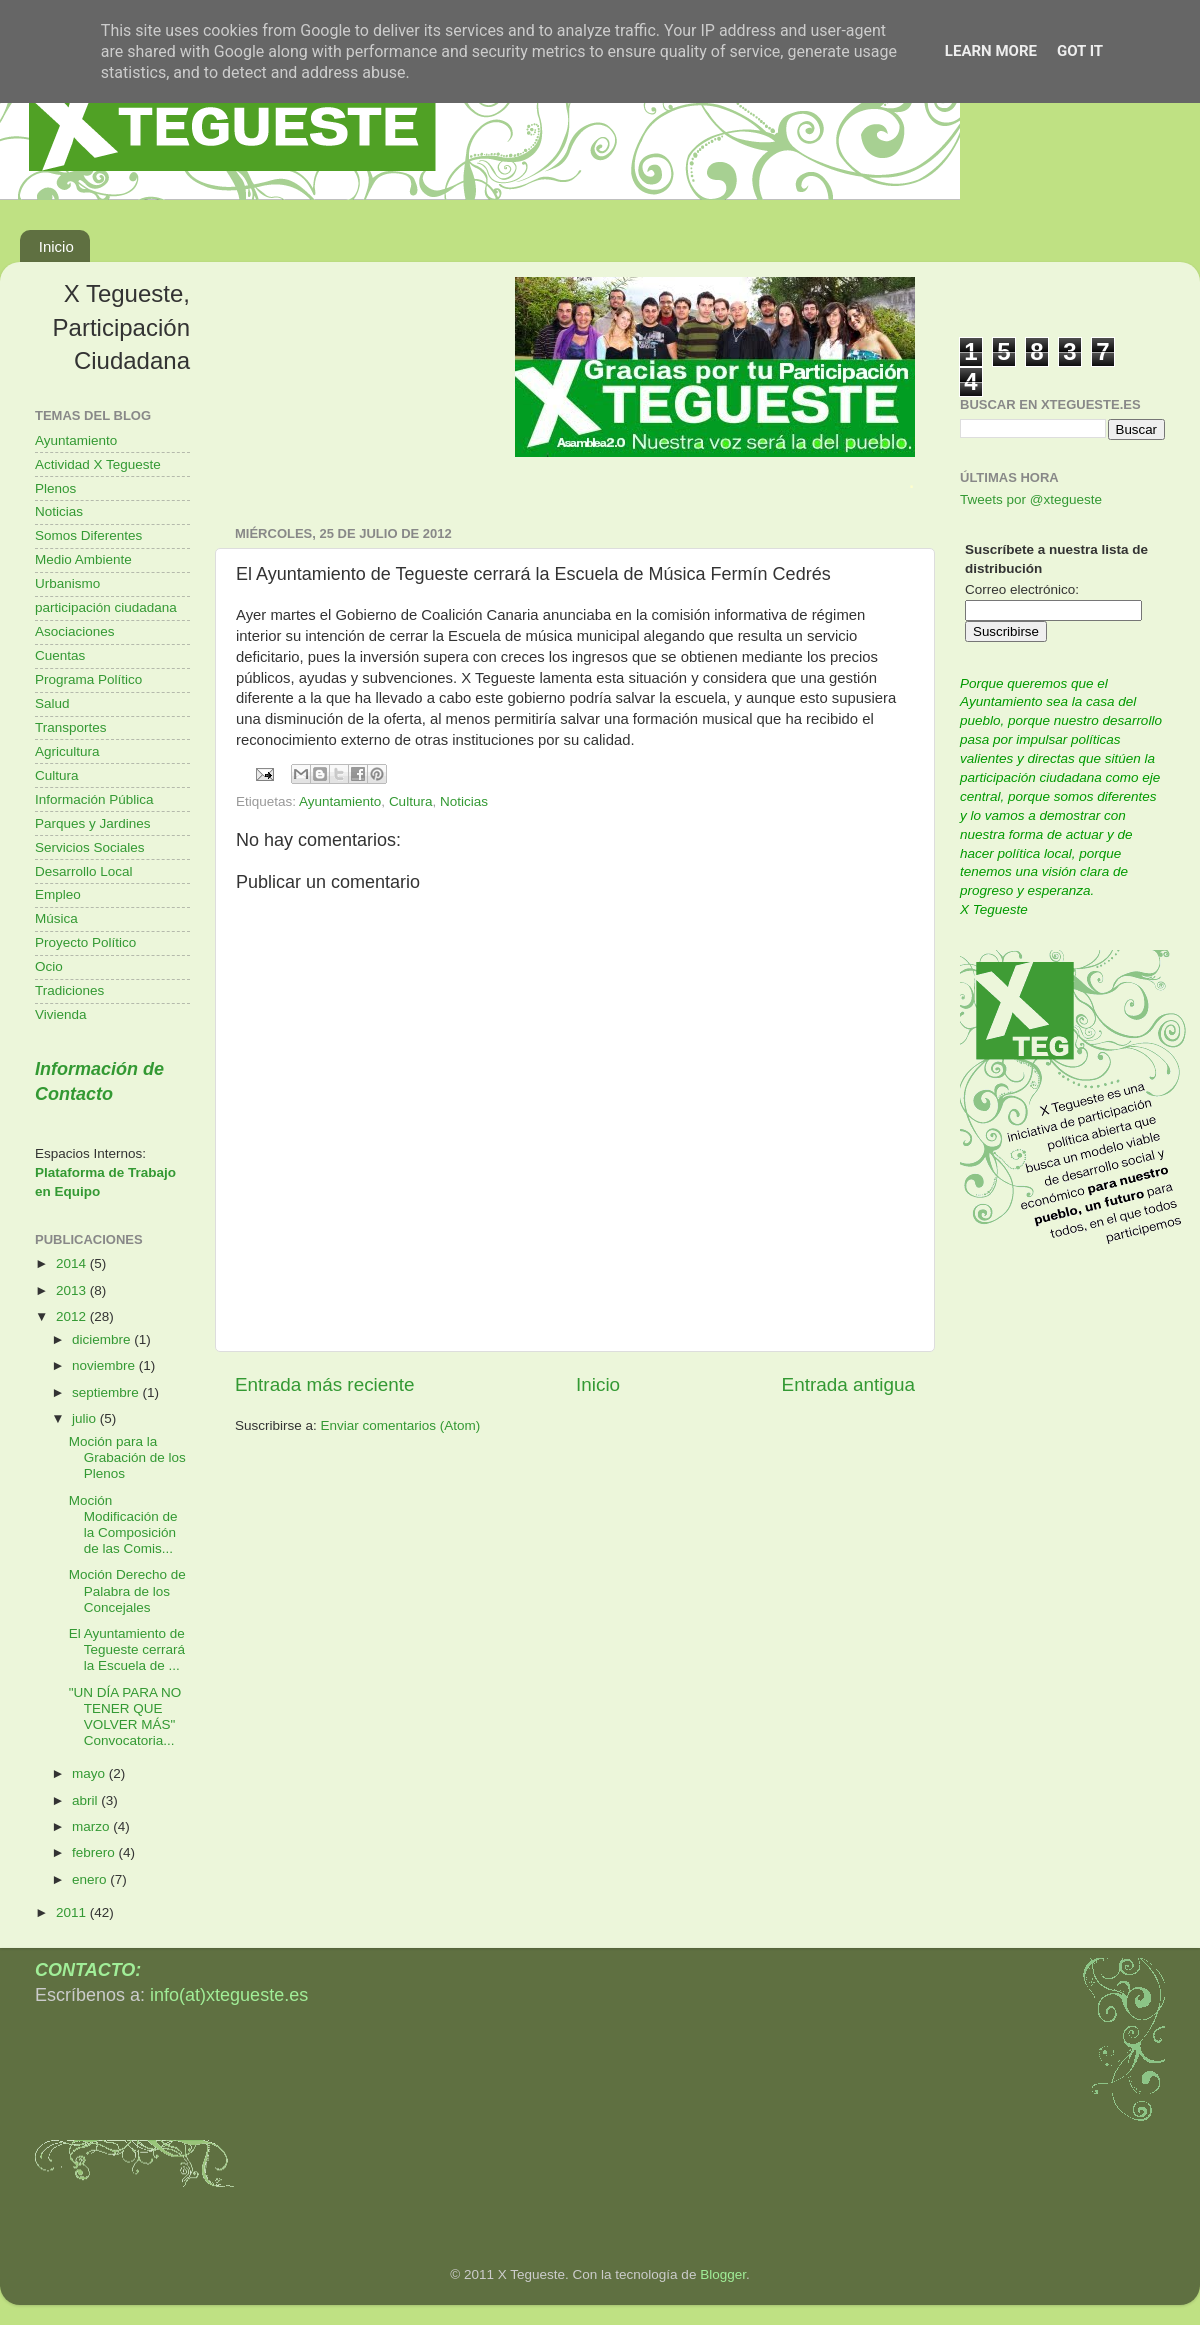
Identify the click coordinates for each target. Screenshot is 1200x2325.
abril (86, 1800)
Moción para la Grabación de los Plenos (127, 1457)
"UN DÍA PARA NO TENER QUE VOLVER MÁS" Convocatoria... (125, 1717)
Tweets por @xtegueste (1031, 499)
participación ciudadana (106, 607)
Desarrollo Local (84, 871)
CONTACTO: (88, 1970)
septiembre (107, 1392)
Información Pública (94, 799)
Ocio (49, 966)
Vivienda (61, 1014)
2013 (73, 1290)
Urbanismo (67, 583)
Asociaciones (75, 631)
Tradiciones (69, 990)
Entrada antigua (848, 1384)
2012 (73, 1316)
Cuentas (60, 655)
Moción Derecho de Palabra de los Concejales (127, 1590)
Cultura (411, 801)
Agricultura (67, 751)
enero (91, 1879)
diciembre (103, 1339)
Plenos (55, 488)
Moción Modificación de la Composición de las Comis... (123, 1525)
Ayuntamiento (340, 801)
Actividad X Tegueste (98, 464)
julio (86, 1418)
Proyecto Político (85, 942)
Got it (1080, 51)
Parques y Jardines (93, 823)
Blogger (723, 2274)
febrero (95, 1852)
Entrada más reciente (325, 1384)
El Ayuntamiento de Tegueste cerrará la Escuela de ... (127, 1649)
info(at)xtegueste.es (229, 1995)
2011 (73, 1912)
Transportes (71, 727)
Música (56, 918)
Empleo (58, 894)
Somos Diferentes (88, 535)
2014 (73, 1263)
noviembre (105, 1365)
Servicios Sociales (90, 847)
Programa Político (88, 679)
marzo (92, 1826)
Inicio (56, 246)
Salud (52, 703)
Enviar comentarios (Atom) (401, 1425)
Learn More (991, 51)
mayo (90, 1773)
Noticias (464, 801)
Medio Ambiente (83, 559)
